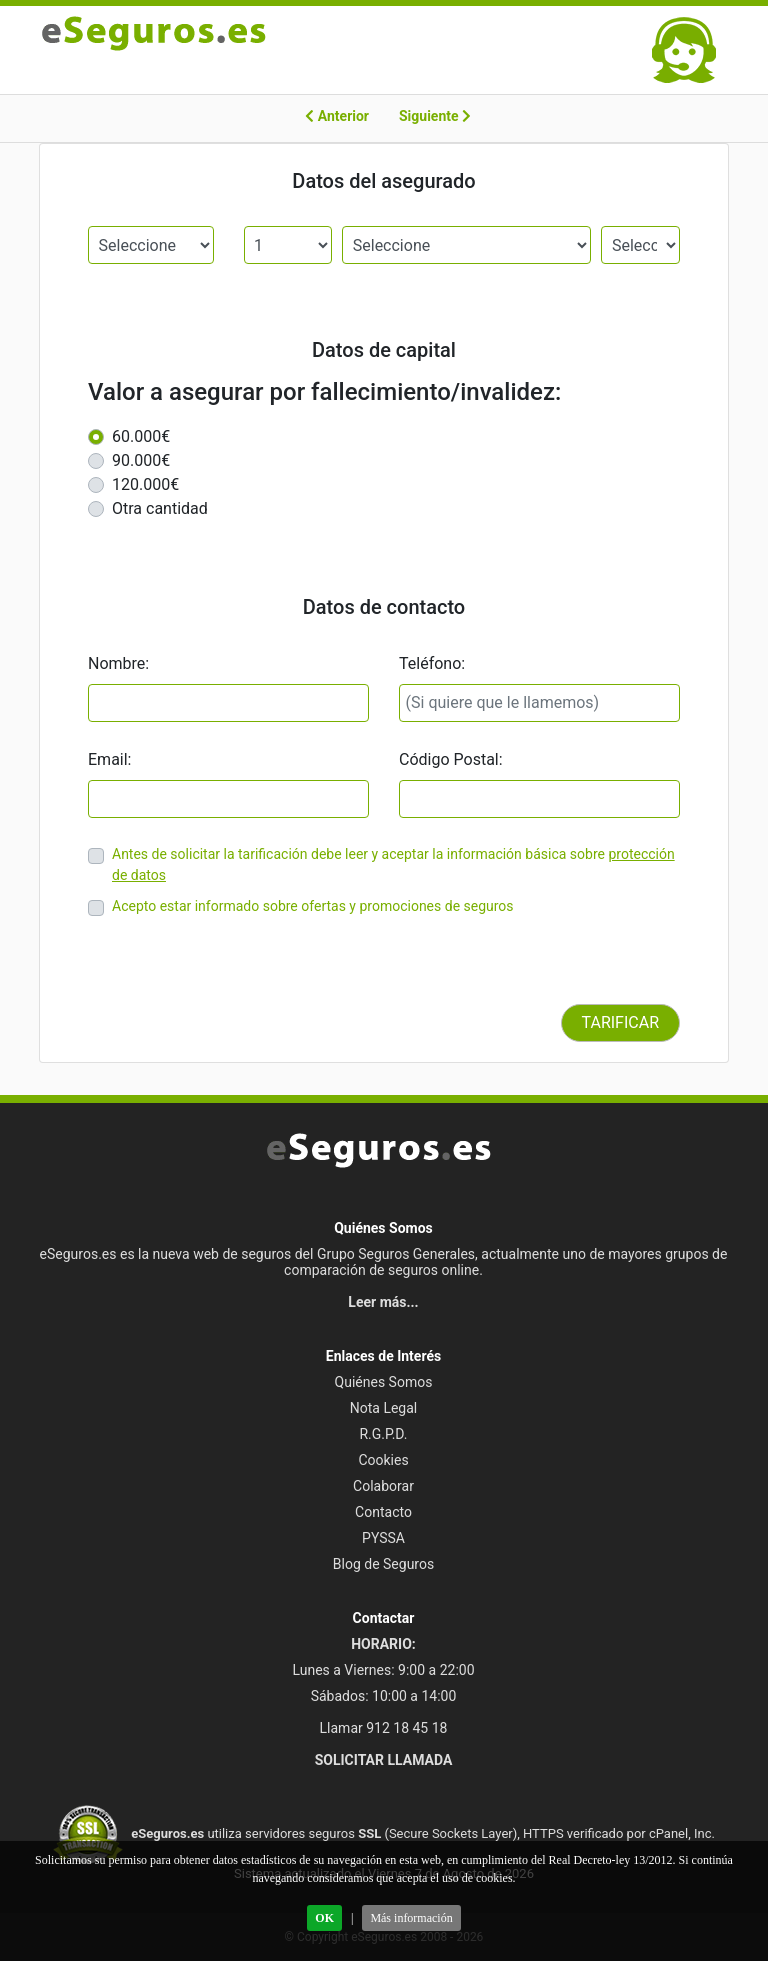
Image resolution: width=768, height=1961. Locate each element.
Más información (411, 1918)
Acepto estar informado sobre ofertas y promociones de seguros (313, 906)
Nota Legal (383, 1408)
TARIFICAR (620, 1022)
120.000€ (145, 484)
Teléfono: (432, 663)
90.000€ (141, 460)
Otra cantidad (160, 508)
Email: (109, 759)
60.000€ (141, 436)
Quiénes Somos (384, 1382)
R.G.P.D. (383, 1434)
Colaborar (383, 1486)
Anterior (337, 116)
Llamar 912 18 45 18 (384, 1728)
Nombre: (118, 663)
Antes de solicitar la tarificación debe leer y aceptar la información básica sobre (358, 854)
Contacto (383, 1512)
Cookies (383, 1460)
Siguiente (435, 116)
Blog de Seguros (383, 1564)
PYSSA (383, 1538)
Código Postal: (451, 759)
